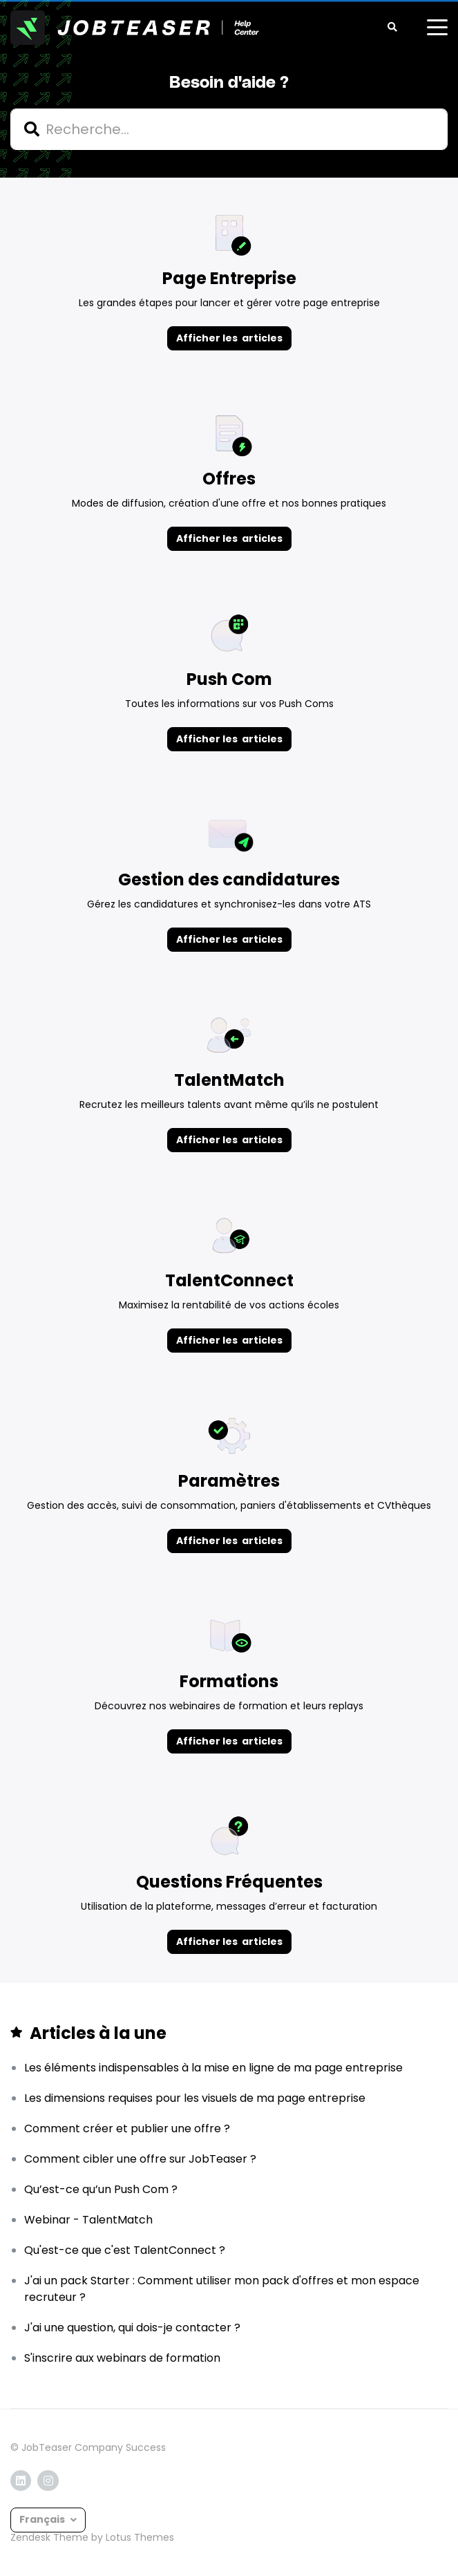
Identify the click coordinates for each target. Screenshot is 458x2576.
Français (43, 2519)
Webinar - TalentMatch (88, 2220)
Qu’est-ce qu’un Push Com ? (101, 2189)
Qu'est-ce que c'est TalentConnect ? (124, 2250)
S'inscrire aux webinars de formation (122, 2358)
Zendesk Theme (49, 2537)
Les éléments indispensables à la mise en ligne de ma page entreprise (213, 2068)
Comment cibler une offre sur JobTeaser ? (140, 2159)
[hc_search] (229, 129)
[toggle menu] (437, 27)
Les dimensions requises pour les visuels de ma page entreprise (194, 2098)
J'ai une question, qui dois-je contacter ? (132, 2327)
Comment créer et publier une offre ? (127, 2128)
